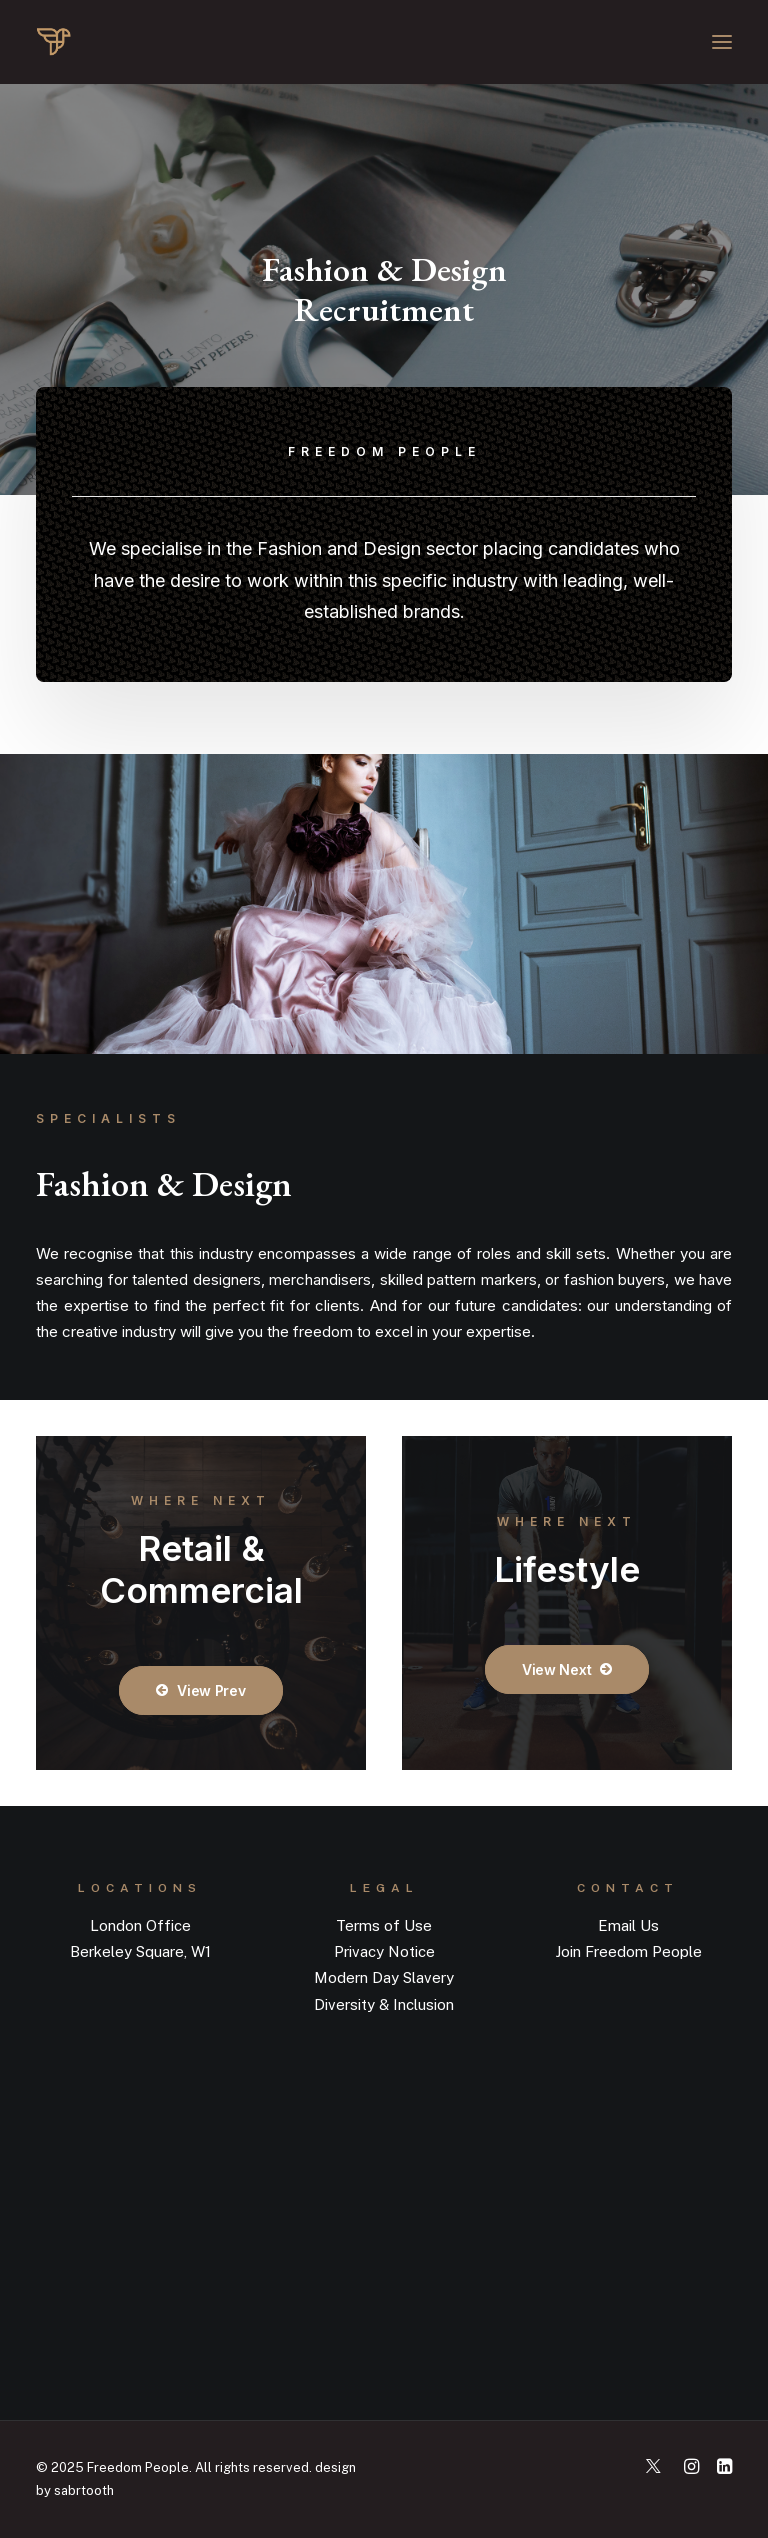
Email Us (628, 1925)
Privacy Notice (384, 1951)
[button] (722, 42)
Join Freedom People (628, 1951)
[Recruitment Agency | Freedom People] (133, 42)
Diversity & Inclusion (384, 2004)
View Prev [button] (200, 1690)
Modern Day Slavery (384, 1977)
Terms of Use (384, 1925)
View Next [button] (567, 1669)
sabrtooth (84, 2490)
